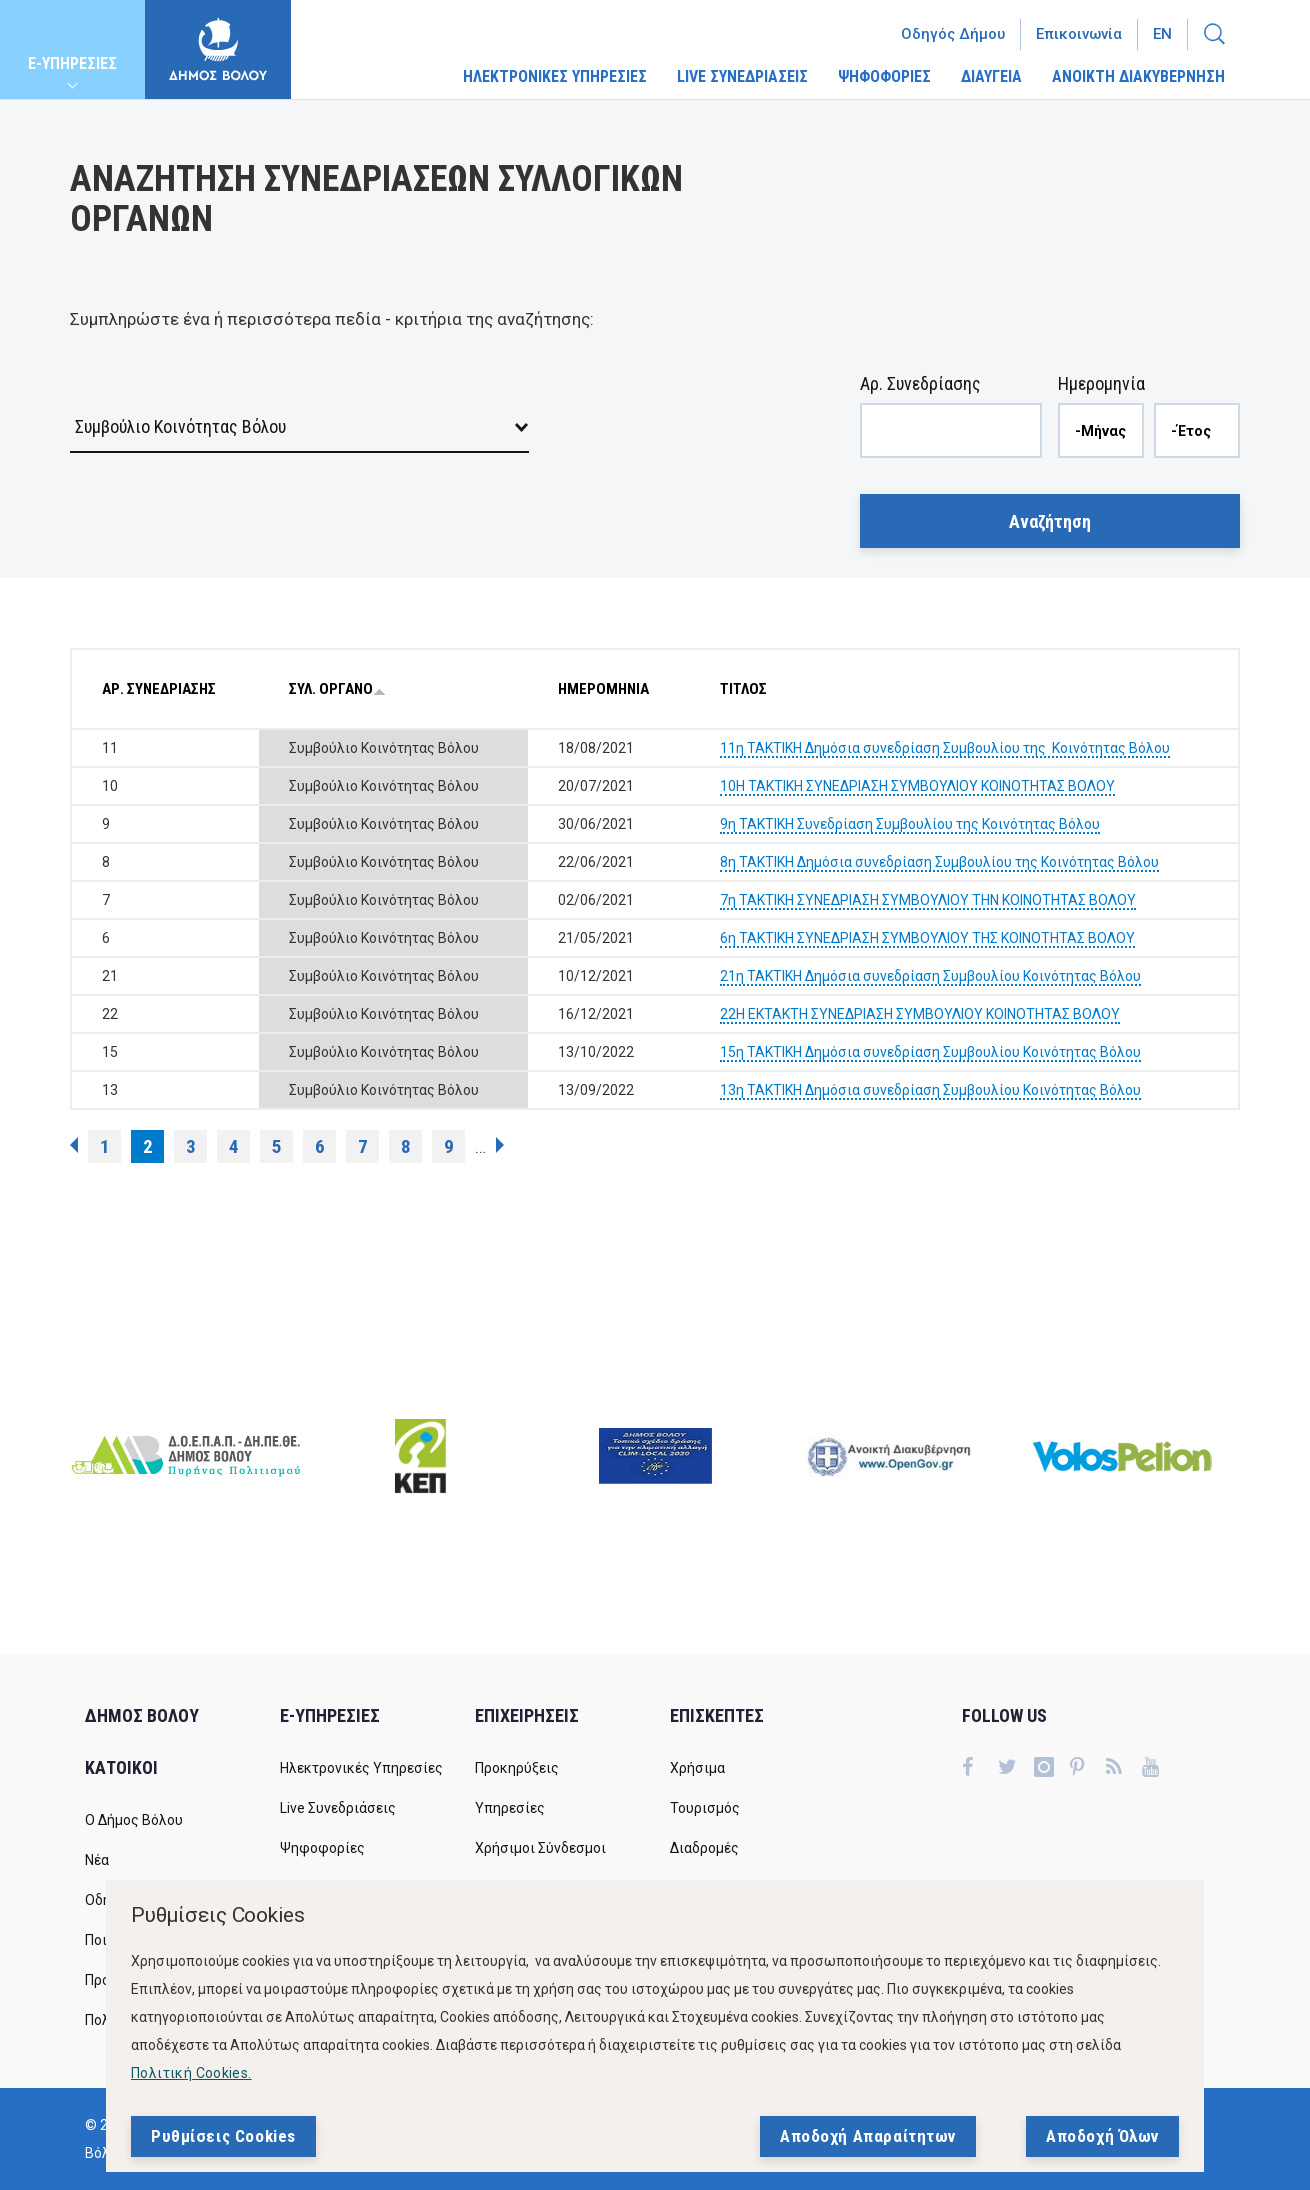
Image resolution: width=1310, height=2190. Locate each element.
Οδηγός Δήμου (953, 34)
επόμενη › (500, 1145)
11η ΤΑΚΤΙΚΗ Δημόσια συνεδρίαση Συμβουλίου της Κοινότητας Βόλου (945, 748)
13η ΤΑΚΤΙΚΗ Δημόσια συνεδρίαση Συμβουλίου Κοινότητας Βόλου (930, 1090)
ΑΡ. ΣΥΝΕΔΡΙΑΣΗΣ (159, 689)
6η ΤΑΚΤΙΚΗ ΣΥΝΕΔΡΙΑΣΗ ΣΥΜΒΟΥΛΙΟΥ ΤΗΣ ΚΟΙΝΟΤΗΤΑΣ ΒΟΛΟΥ (927, 938)
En (1162, 34)
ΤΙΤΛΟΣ (743, 689)
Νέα (97, 1860)
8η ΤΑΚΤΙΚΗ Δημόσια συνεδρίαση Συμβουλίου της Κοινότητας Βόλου (939, 862)
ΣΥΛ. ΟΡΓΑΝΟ (337, 689)
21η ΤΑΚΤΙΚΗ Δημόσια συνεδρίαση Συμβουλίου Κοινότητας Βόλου (930, 976)
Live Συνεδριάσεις (338, 1808)
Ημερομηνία (1101, 383)
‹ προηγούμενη (74, 1145)
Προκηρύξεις (517, 1768)
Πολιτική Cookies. (191, 2078)
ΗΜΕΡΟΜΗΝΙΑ (603, 689)
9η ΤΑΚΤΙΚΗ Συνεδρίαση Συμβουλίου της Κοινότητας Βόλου (910, 824)
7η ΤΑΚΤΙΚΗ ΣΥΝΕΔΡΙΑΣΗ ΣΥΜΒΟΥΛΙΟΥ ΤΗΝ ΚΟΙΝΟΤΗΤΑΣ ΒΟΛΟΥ (928, 900)
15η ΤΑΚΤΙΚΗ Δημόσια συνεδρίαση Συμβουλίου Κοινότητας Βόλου (930, 1052)
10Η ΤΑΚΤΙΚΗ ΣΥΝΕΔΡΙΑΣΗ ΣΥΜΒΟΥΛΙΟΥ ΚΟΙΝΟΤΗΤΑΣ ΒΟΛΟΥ (917, 786)
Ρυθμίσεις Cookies (223, 2141)
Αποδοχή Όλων (1102, 2141)
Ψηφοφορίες (322, 1848)
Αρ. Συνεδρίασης (920, 383)
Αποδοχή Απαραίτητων (868, 2141)
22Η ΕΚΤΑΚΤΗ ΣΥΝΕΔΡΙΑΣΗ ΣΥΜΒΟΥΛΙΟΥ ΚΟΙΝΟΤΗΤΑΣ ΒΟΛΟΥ (920, 1014)
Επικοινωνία (1079, 34)
